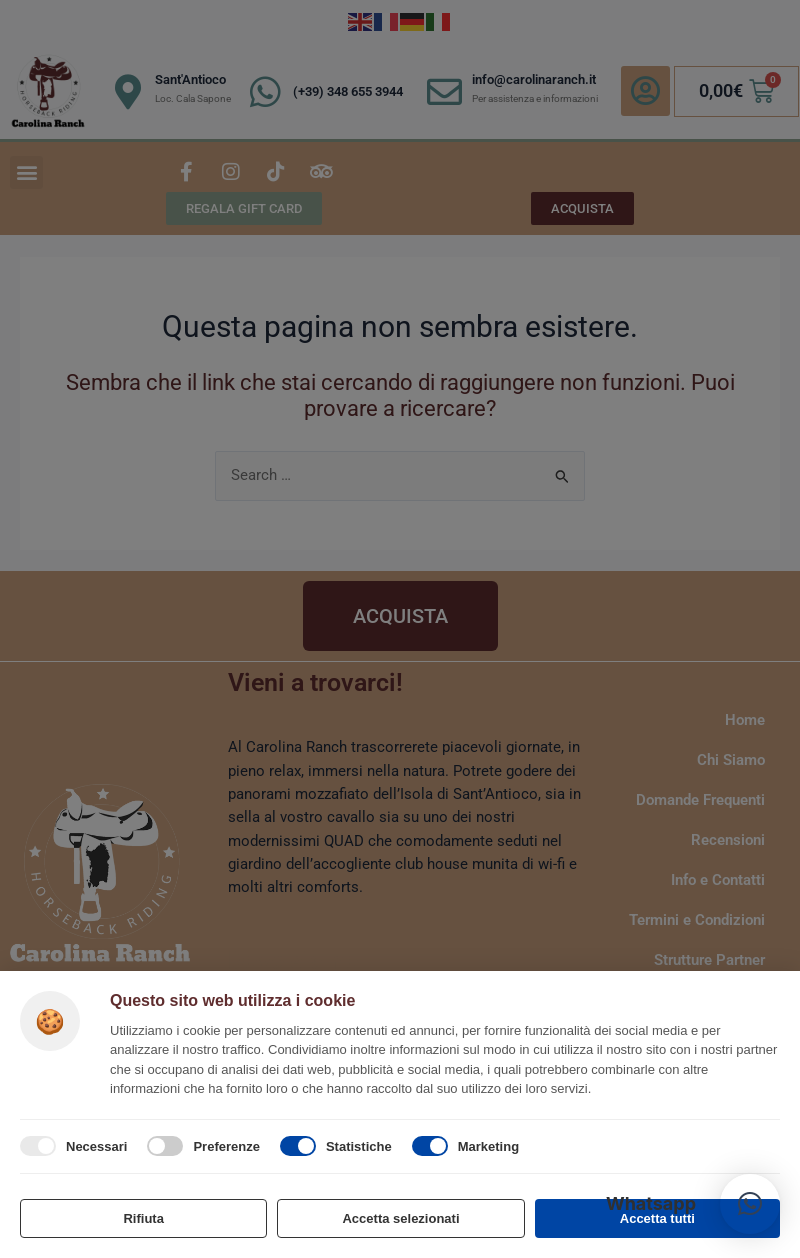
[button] (750, 1204)
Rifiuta (143, 1218)
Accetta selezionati (400, 1218)
